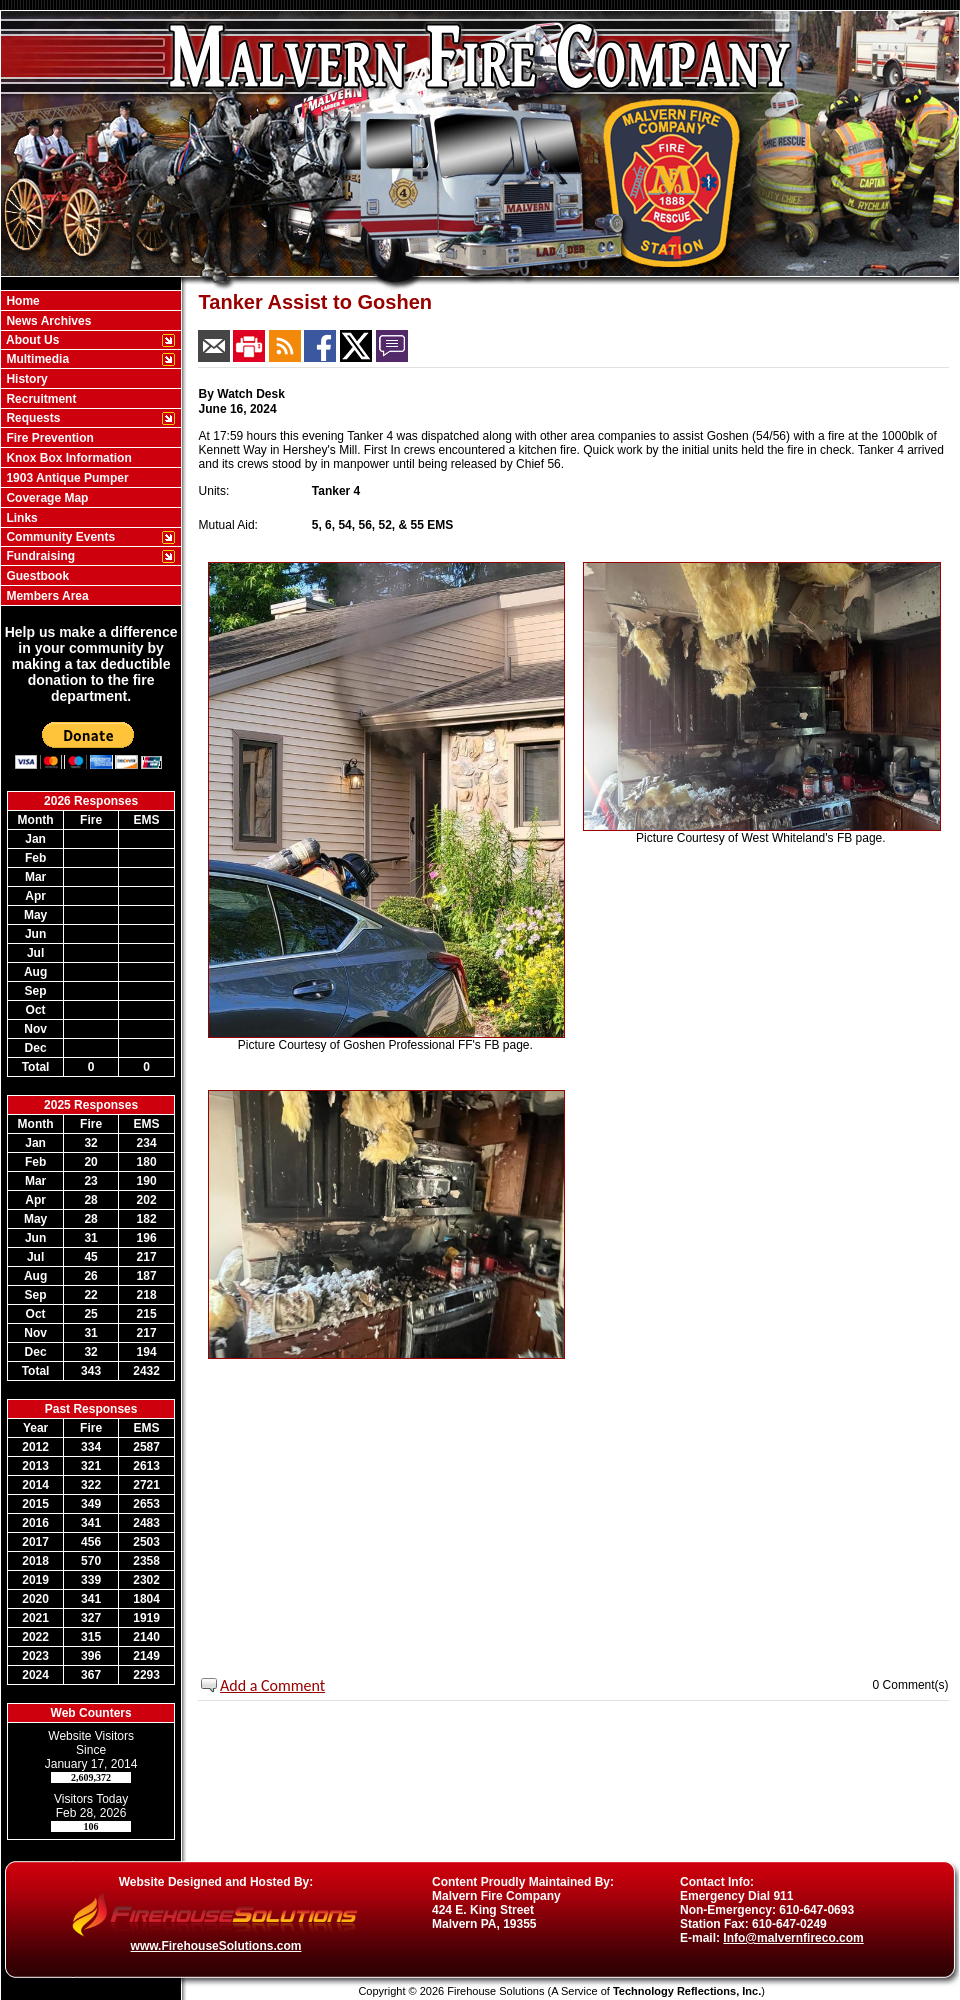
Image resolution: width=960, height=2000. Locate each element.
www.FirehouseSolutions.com (216, 1946)
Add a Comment (272, 1685)
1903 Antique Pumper (66, 478)
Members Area (46, 596)
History (25, 379)
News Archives (47, 321)
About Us (31, 340)
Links (20, 518)
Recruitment (39, 399)
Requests (31, 418)
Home (21, 301)
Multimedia (36, 359)
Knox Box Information (67, 458)
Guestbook (36, 576)
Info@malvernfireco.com (793, 1938)
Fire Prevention (48, 438)
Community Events (59, 537)
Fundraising (39, 556)
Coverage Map (45, 498)
